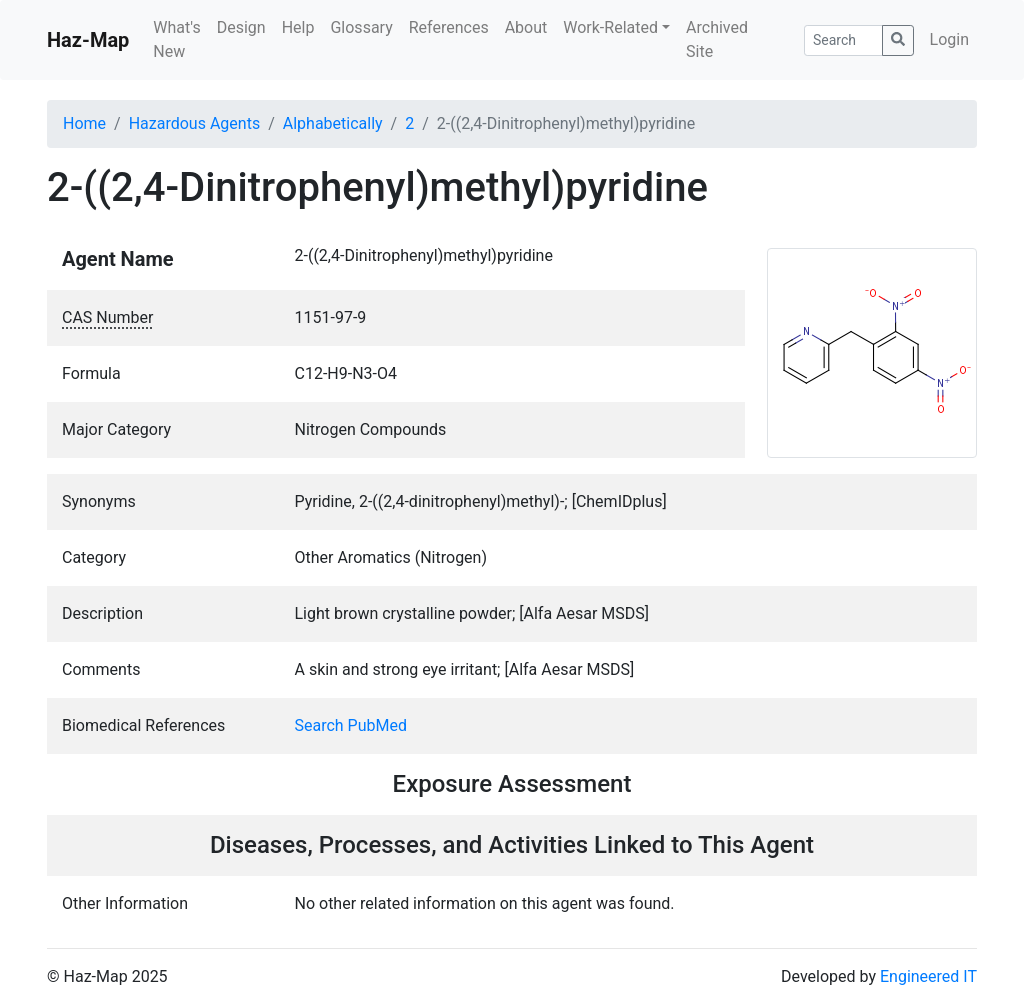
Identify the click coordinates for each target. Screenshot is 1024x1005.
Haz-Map (88, 40)
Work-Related (610, 27)
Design (241, 27)
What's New (176, 39)
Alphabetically (333, 123)
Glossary (361, 27)
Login (949, 39)
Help (298, 27)
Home (84, 123)
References (449, 27)
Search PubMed (351, 725)
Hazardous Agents (194, 123)
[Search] (843, 40)
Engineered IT (928, 976)
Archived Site (717, 39)
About (526, 27)
